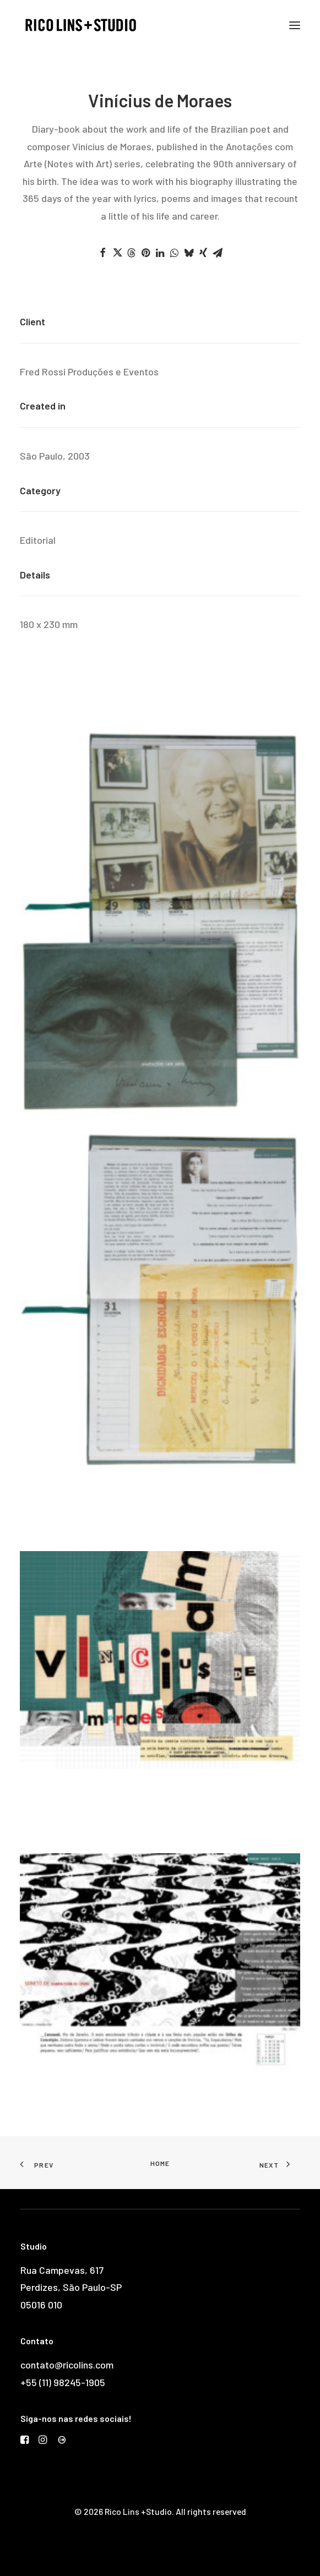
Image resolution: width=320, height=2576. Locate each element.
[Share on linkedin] (160, 252)
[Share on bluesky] (189, 252)
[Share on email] (217, 252)
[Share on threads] (131, 252)
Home (160, 2163)
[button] (294, 25)
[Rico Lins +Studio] (81, 25)
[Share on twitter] (117, 252)
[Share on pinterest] (146, 252)
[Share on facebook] (103, 252)
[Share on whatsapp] (174, 252)
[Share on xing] (203, 252)
